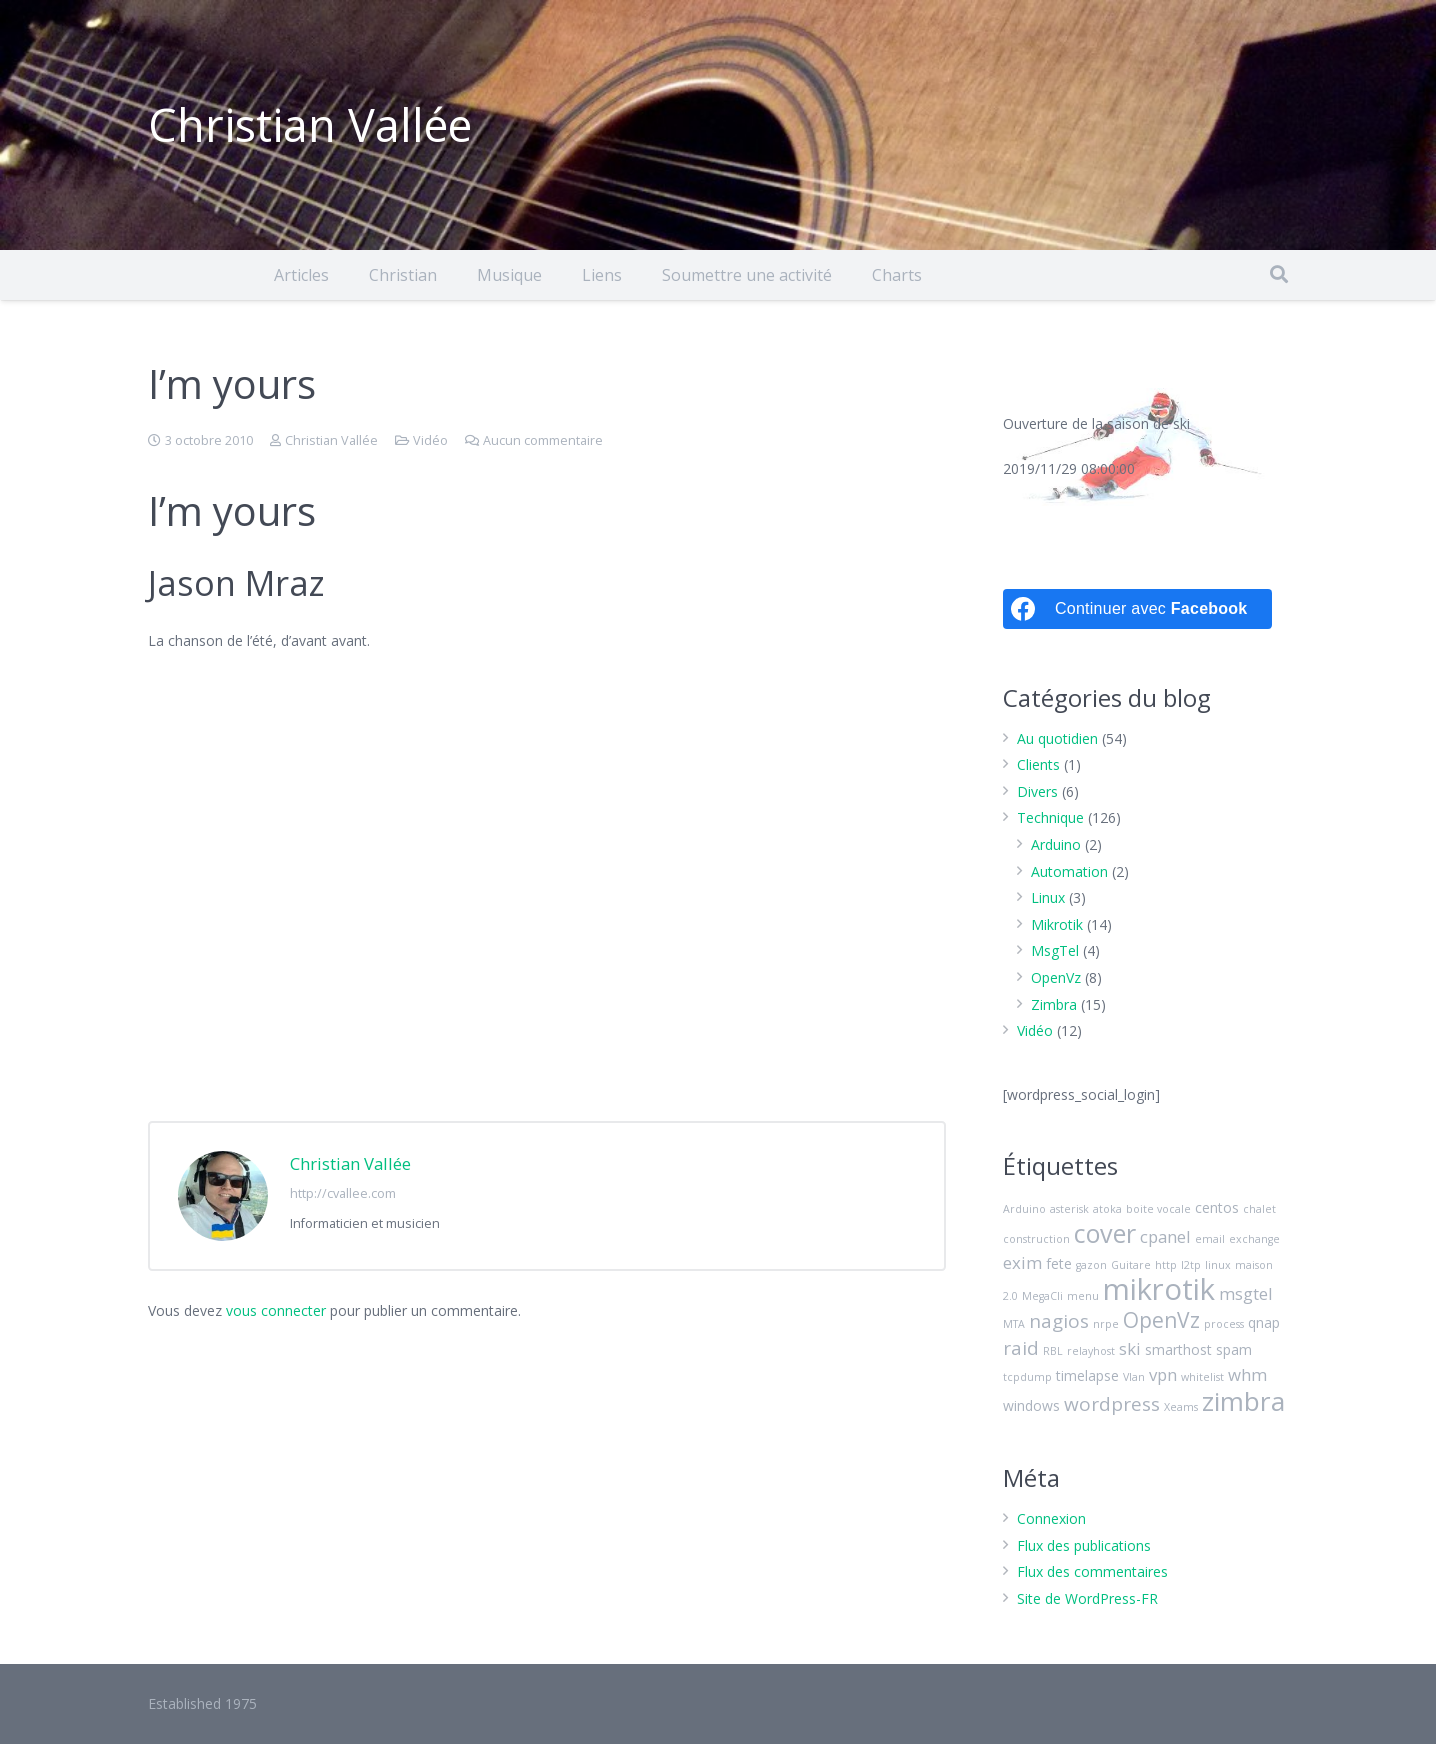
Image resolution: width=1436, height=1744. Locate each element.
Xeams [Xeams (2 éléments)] (1181, 1407)
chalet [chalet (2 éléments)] (1259, 1209)
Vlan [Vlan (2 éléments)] (1134, 1377)
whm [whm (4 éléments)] (1247, 1374)
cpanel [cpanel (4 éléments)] (1165, 1236)
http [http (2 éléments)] (1166, 1265)
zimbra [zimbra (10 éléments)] (1243, 1401)
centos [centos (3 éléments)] (1217, 1207)
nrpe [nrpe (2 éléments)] (1106, 1324)
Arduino (1056, 844)
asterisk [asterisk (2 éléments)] (1069, 1209)
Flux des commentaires (1092, 1571)
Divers (1037, 791)
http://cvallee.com (343, 1193)
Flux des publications (1084, 1545)
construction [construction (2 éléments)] (1036, 1239)
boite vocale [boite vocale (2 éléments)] (1158, 1209)
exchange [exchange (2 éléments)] (1254, 1239)
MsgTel (1055, 950)
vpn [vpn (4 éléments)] (1163, 1374)
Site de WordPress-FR (1087, 1598)
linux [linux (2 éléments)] (1218, 1265)
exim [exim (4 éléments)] (1022, 1262)
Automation (1069, 871)
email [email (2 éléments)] (1210, 1239)
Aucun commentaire (543, 440)
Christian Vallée (331, 440)
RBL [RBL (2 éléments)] (1053, 1351)
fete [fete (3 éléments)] (1059, 1263)
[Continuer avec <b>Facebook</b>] (1137, 609)
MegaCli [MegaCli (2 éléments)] (1042, 1296)
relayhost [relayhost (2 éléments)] (1091, 1351)
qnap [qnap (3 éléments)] (1264, 1322)
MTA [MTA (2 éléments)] (1014, 1324)
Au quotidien (1057, 738)
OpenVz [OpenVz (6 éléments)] (1161, 1320)
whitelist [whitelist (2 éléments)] (1202, 1377)
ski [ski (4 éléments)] (1130, 1348)
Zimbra (1054, 1004)
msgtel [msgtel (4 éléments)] (1246, 1293)
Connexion (1051, 1518)
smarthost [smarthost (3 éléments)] (1178, 1349)
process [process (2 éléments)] (1224, 1324)
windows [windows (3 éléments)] (1031, 1405)
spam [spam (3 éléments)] (1234, 1349)
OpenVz (1056, 977)
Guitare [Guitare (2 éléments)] (1131, 1265)
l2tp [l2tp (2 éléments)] (1191, 1265)
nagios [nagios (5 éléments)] (1059, 1321)
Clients (1038, 764)
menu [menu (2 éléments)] (1083, 1296)
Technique (1050, 817)
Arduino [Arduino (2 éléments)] (1024, 1209)
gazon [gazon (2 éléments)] (1091, 1265)
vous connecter (276, 1310)
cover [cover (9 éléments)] (1105, 1233)
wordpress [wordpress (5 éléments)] (1112, 1404)
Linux (1048, 897)
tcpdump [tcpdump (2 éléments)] (1027, 1377)
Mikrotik (1057, 924)
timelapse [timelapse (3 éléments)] (1087, 1375)
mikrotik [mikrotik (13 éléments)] (1159, 1289)
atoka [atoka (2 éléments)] (1107, 1209)
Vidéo (430, 440)
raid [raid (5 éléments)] (1021, 1348)
